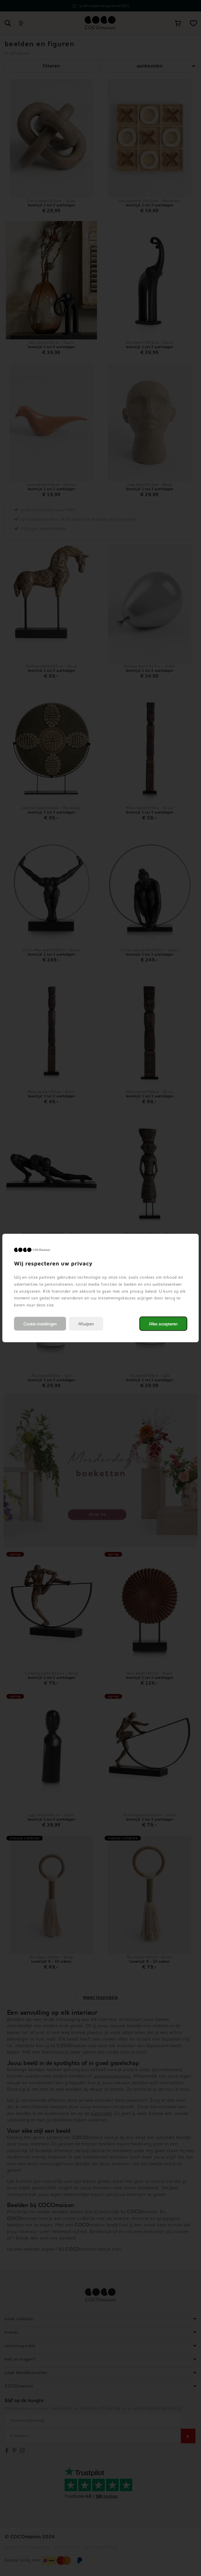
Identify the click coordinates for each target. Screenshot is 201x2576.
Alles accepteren (163, 1323)
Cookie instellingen (40, 1323)
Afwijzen (86, 1323)
